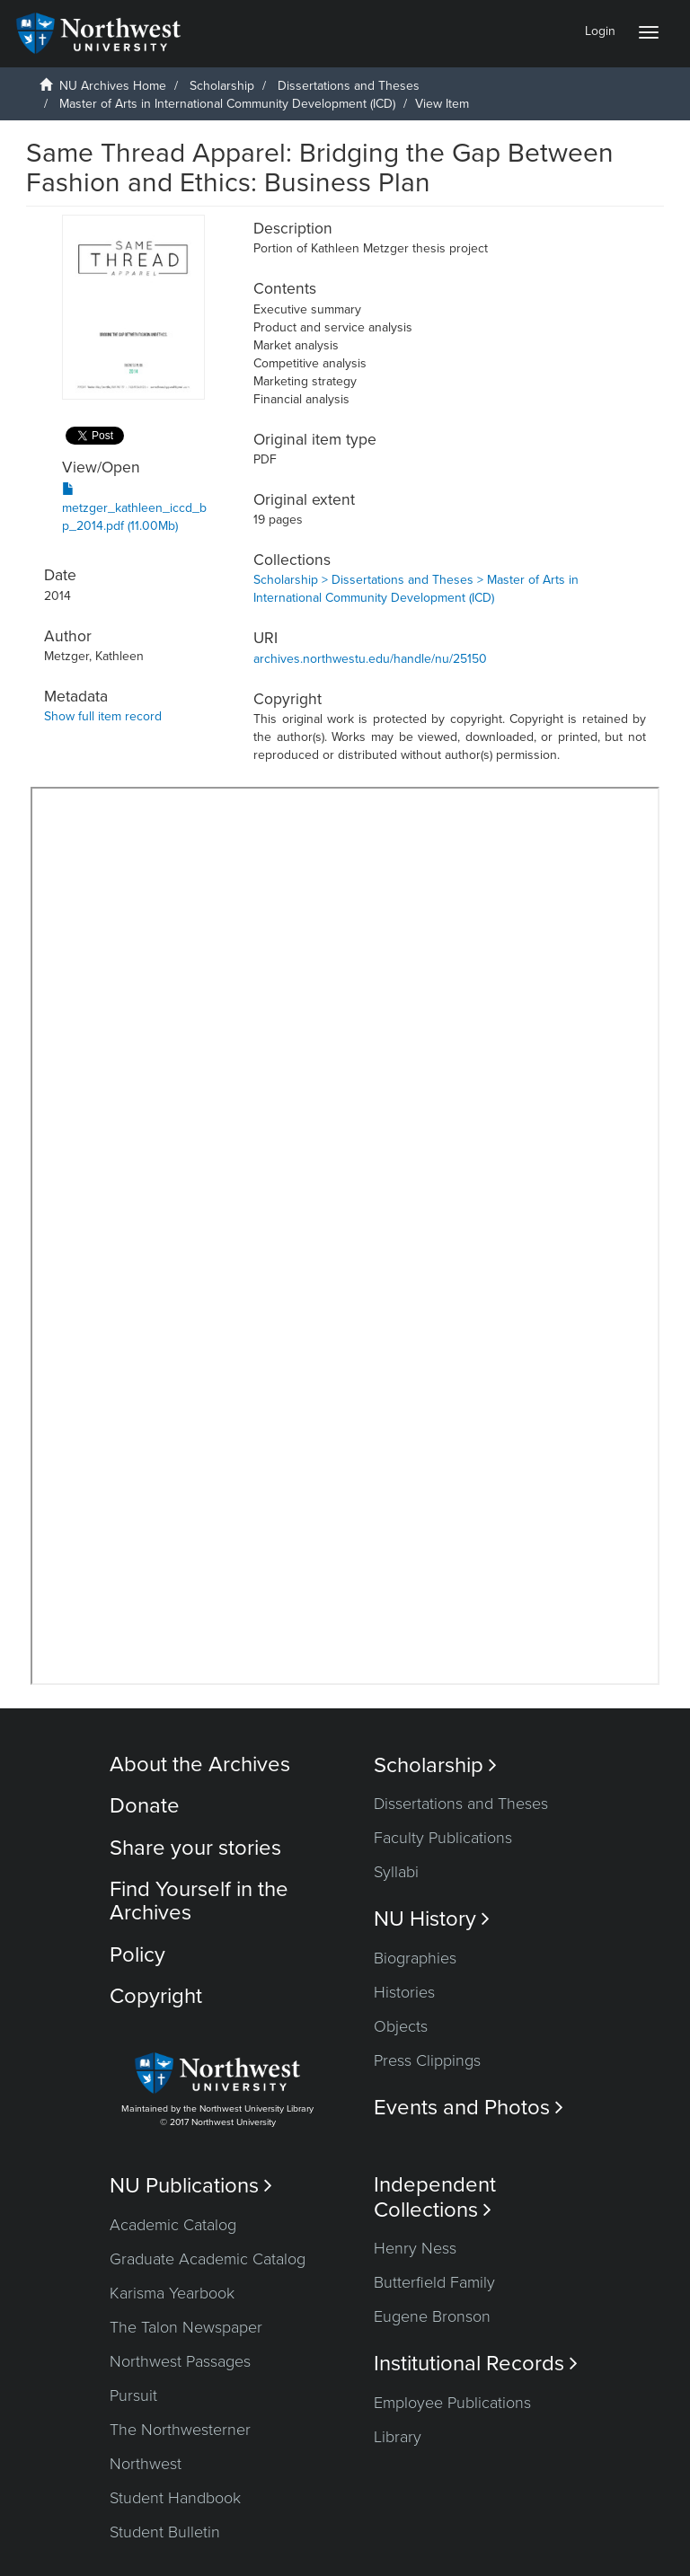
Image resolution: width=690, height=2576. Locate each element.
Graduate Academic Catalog (207, 2259)
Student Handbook (175, 2498)
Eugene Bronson (432, 2316)
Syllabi (396, 1872)
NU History (432, 1919)
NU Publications (191, 2186)
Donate (145, 1806)
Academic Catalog (173, 2225)
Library (397, 2437)
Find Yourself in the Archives (199, 1901)
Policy (137, 1955)
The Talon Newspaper (186, 2327)
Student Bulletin (165, 2532)
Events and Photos (468, 2108)
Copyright (156, 1996)
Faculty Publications (443, 1838)
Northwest (145, 2464)
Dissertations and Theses (349, 85)
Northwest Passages (180, 2361)
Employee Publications (452, 2403)
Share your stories (195, 1848)
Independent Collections (435, 2197)
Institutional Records (476, 2364)
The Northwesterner (180, 2429)
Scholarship (222, 85)
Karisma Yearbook (172, 2293)
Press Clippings (427, 2060)
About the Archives (200, 1764)
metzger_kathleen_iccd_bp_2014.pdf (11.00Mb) (134, 508)
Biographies (415, 1958)
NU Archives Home (112, 85)
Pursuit (133, 2395)
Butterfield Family (434, 2282)
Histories (404, 1992)
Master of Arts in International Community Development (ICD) (227, 103)
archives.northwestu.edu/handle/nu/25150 (370, 658)
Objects (401, 2026)
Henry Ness (415, 2248)
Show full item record (103, 716)
